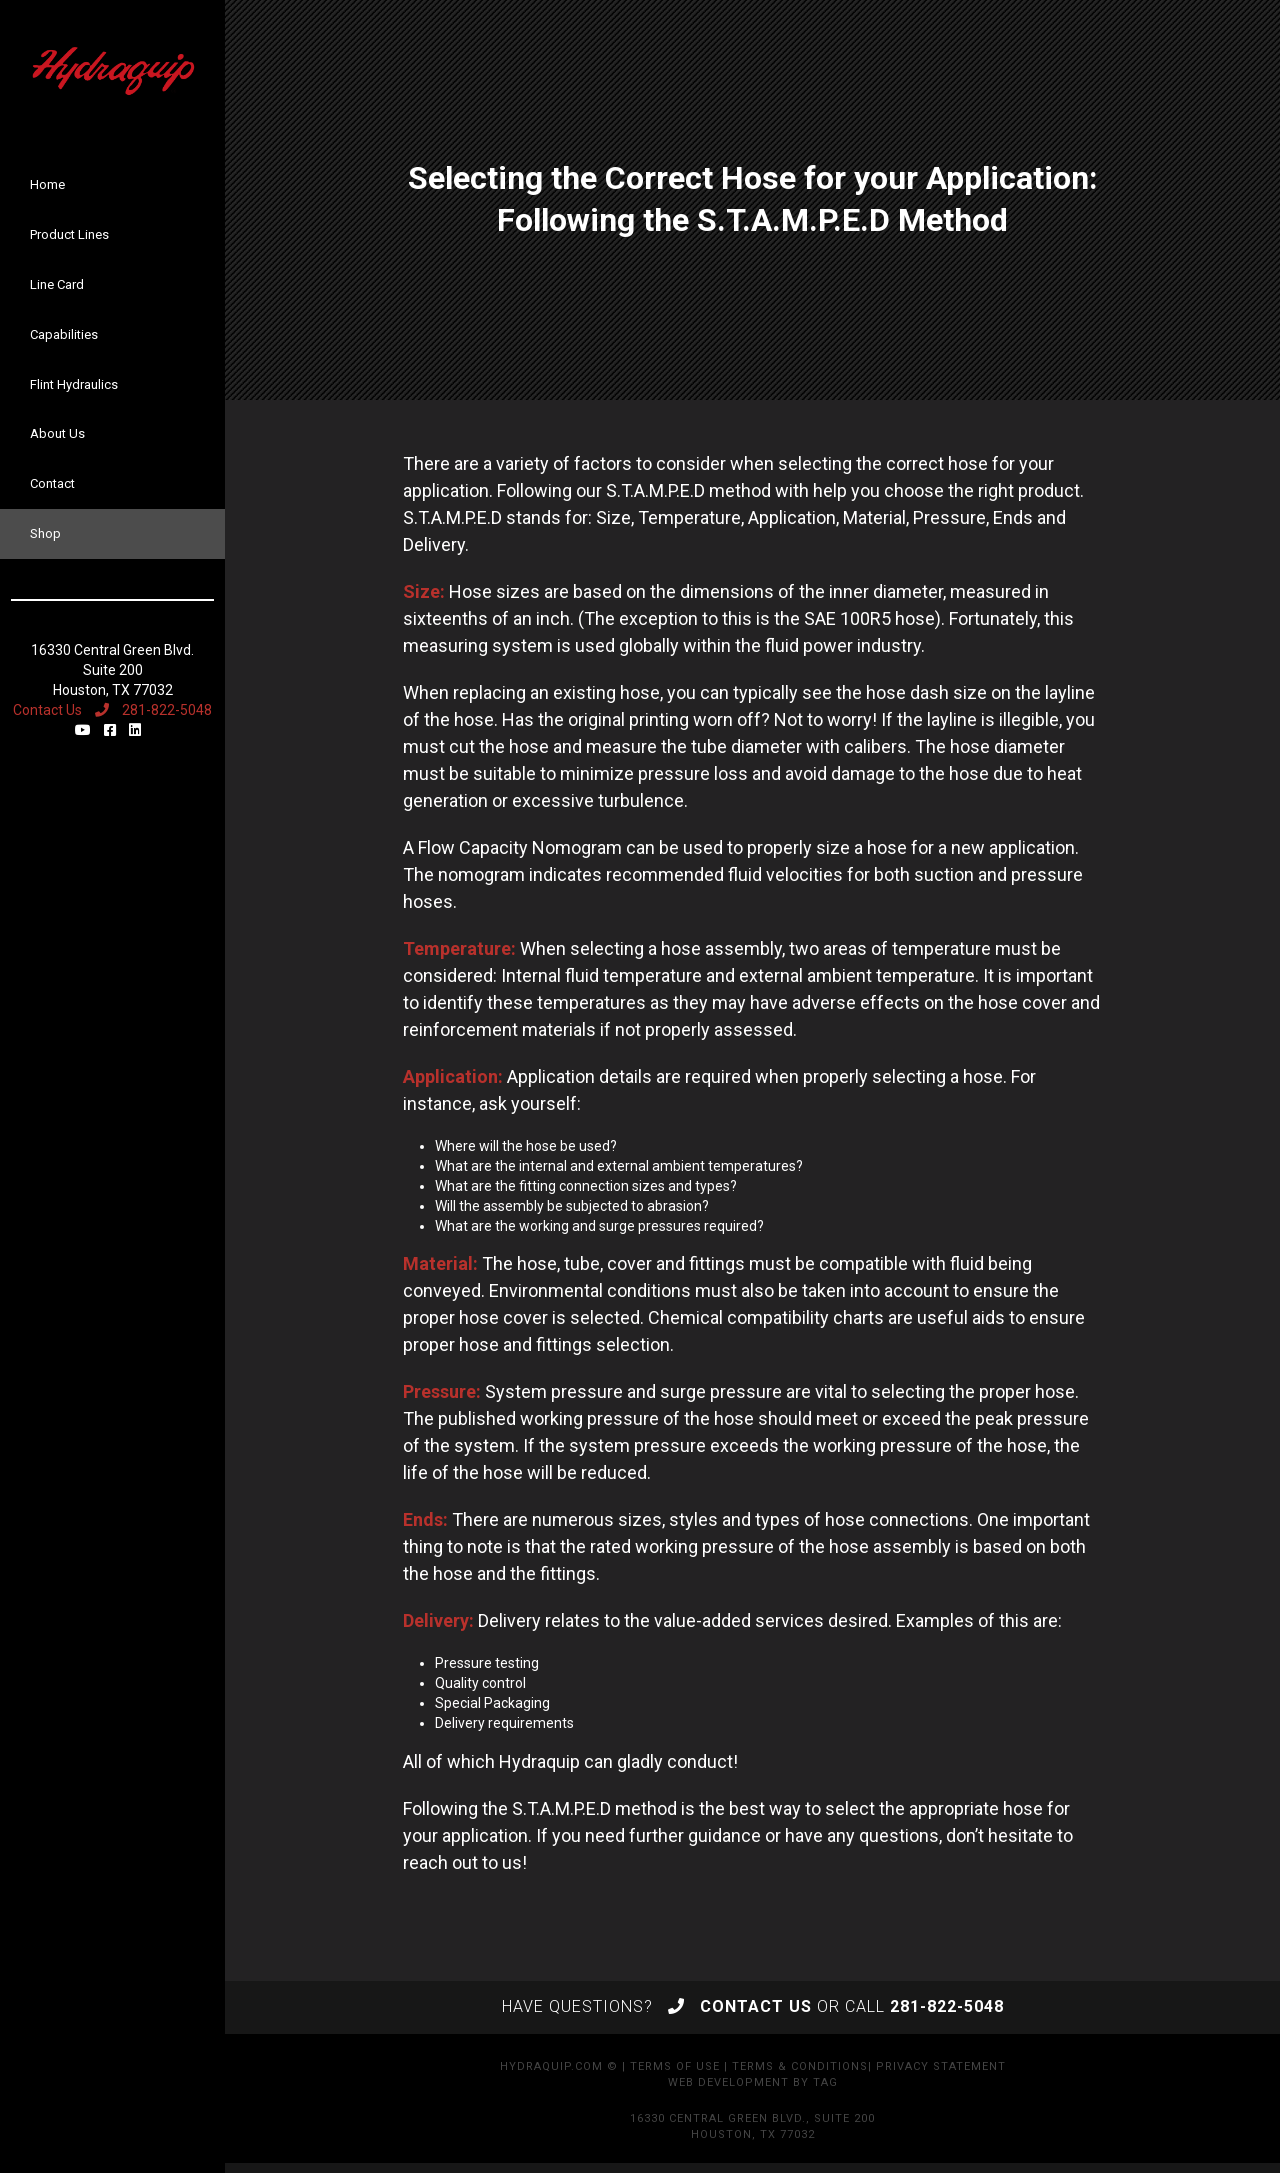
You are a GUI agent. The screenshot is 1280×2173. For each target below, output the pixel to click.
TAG (825, 2082)
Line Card (57, 284)
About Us (57, 433)
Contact (52, 483)
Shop (45, 533)
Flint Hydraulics (74, 384)
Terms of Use (675, 2066)
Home (47, 184)
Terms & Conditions (800, 2066)
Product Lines (69, 234)
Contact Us (47, 710)
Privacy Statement (941, 2066)
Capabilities (64, 334)
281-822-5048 (153, 710)
